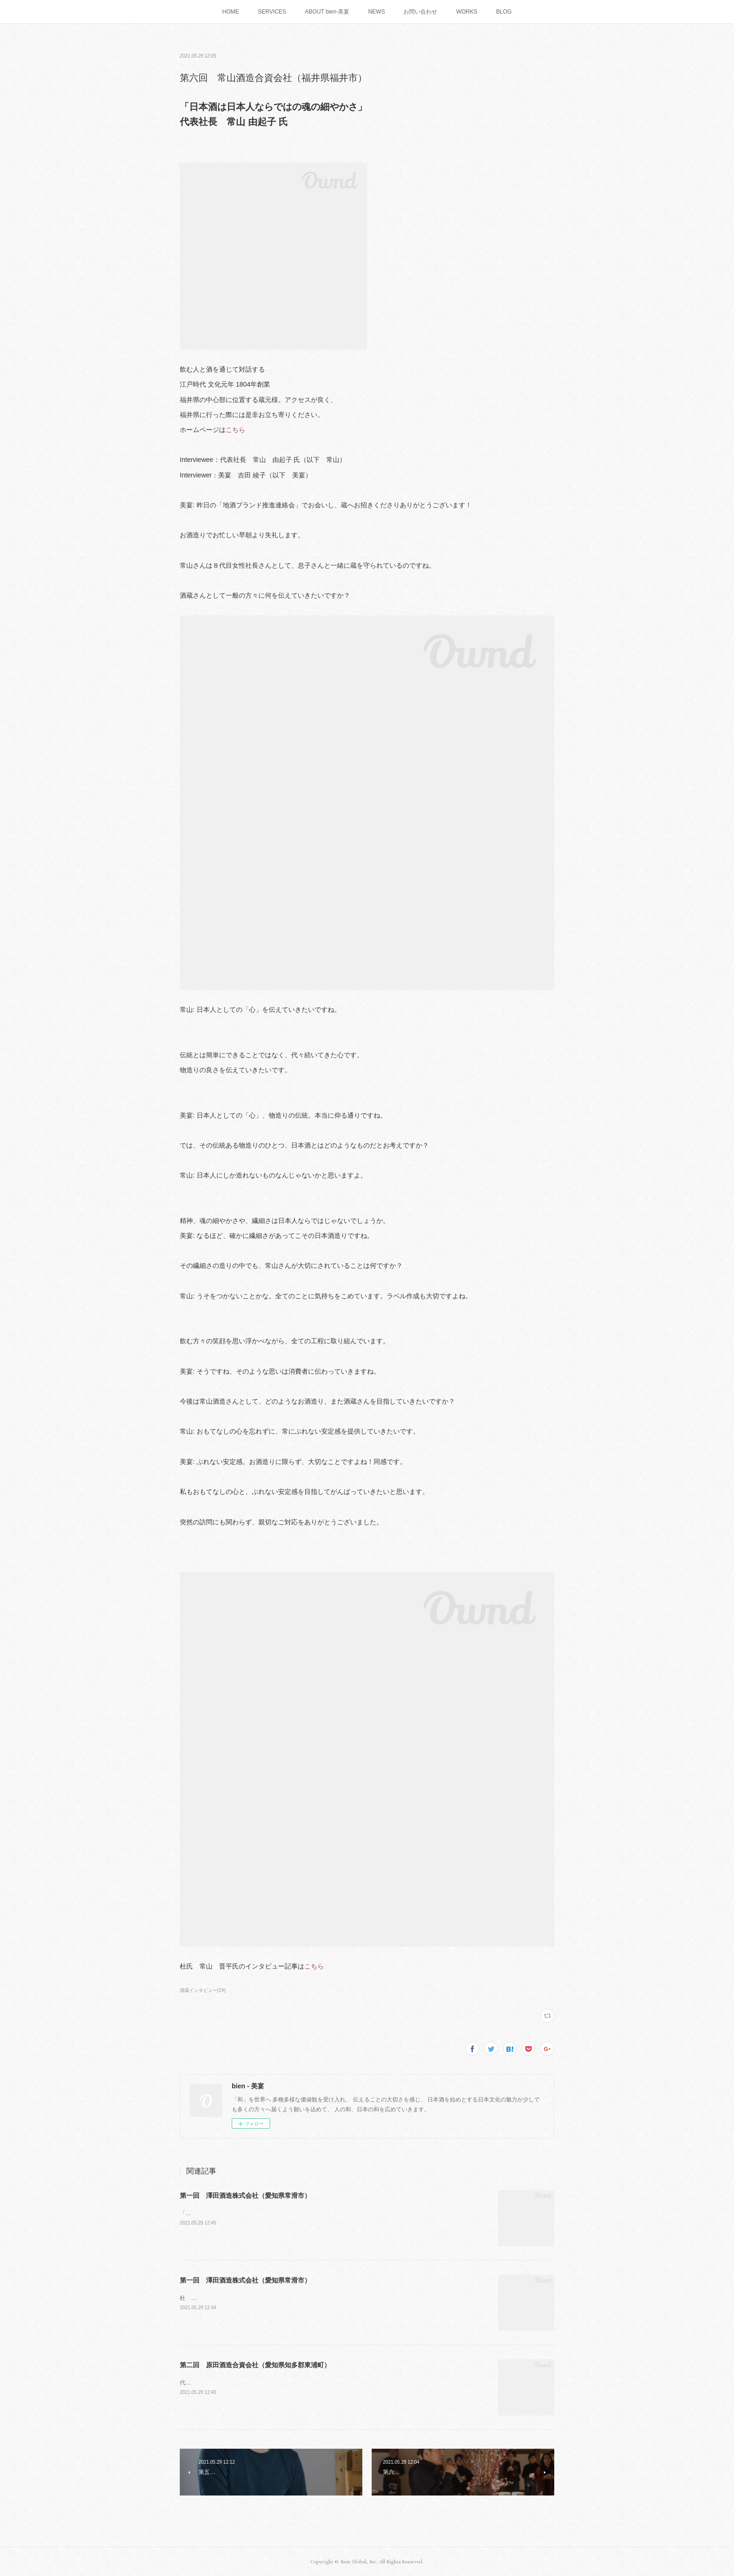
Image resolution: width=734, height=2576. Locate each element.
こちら (235, 429)
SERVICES (272, 11)
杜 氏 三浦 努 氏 (207, 2298)
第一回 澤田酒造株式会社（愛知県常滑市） (245, 2195)
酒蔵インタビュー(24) (203, 1990)
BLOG (504, 11)
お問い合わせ (420, 11)
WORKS (466, 11)
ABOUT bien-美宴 (327, 11)
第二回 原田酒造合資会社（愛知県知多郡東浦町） (255, 2365)
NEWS (376, 11)
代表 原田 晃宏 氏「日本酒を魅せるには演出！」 (245, 2382)
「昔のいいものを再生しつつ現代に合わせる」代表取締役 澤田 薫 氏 (270, 2213)
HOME (230, 11)
